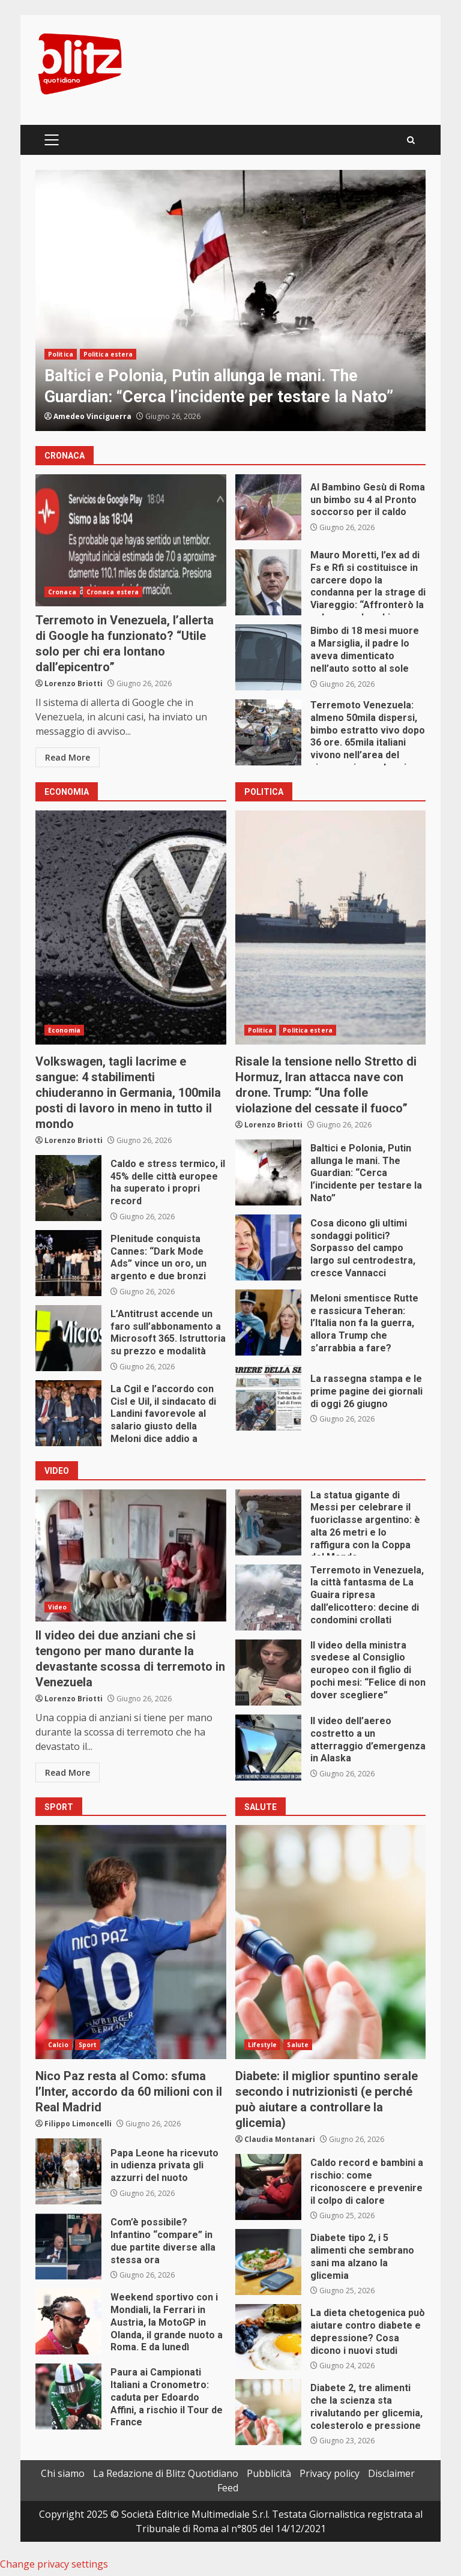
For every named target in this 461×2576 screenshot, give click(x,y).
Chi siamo (63, 2473)
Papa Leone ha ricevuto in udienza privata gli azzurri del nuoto (68, 2171)
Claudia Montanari (279, 2139)
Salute (298, 2045)
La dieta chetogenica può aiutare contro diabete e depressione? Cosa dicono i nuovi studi (268, 2337)
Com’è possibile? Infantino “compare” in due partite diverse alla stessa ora (68, 2246)
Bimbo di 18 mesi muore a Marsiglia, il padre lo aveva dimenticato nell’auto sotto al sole (268, 657)
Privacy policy (330, 2473)
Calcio (58, 2045)
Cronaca (62, 592)
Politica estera (108, 354)
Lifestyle (262, 2045)
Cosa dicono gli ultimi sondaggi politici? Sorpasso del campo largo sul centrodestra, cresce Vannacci (268, 1247)
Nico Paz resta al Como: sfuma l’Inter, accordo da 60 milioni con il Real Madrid (130, 1942)
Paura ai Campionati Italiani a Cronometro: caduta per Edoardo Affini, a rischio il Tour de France (68, 2396)
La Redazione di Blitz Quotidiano (165, 2473)
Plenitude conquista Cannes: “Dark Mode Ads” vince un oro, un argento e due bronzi (68, 1263)
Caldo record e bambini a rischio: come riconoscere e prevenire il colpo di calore (268, 2187)
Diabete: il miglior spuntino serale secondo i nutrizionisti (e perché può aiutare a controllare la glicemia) (330, 1942)
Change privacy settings (54, 2564)
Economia (64, 1030)
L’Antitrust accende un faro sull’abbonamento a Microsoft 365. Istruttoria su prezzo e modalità (68, 1338)
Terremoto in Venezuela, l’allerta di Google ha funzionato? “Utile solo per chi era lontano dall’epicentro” (130, 540)
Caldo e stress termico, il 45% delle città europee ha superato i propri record (68, 1188)
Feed (227, 2487)
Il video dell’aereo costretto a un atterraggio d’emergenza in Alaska (268, 1748)
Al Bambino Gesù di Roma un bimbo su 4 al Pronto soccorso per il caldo (268, 507)
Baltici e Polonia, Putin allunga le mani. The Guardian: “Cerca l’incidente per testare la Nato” (230, 300)
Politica (60, 354)
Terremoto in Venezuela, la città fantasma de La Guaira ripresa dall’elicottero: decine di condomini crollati (268, 1597)
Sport (88, 2045)
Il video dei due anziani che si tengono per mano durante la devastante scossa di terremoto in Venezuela (130, 1555)
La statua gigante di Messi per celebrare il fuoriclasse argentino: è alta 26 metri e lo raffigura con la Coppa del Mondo (268, 1522)
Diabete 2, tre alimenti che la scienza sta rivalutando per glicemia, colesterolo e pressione (268, 2412)
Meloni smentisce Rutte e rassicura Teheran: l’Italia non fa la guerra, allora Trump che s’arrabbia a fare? (268, 1323)
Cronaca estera (112, 592)
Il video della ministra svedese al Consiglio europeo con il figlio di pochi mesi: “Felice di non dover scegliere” (268, 1672)
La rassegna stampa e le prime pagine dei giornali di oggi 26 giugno (268, 1398)
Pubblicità (269, 2473)
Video (57, 1607)
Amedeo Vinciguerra (92, 416)
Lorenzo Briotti (73, 683)
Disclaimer (391, 2473)
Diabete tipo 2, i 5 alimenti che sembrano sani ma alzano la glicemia (268, 2262)
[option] (230, 300)
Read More (67, 757)
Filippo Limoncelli (78, 2124)
